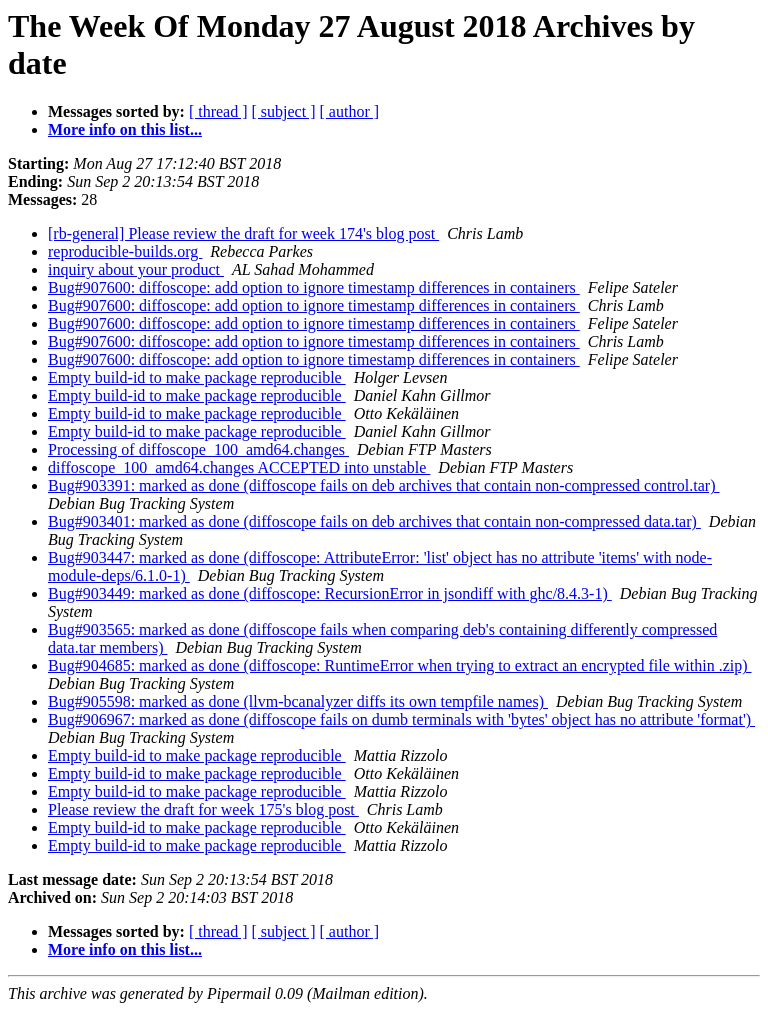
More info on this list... (125, 129)
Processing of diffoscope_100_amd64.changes (198, 449)
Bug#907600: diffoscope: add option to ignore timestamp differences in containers (314, 287)
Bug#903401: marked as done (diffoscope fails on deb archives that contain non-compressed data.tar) (374, 521)
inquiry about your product (136, 269)
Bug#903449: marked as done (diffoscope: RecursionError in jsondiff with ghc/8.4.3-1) (330, 593)
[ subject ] (284, 111)
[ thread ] (218, 111)
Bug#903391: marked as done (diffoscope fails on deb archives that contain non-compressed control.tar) (384, 485)
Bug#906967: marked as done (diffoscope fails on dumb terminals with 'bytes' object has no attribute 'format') (401, 719)
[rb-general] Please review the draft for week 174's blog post (243, 233)
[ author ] (350, 111)
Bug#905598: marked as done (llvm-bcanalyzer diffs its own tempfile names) (298, 701)
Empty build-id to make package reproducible (197, 377)
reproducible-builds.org (125, 251)
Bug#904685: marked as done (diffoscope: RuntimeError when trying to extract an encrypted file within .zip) (400, 665)
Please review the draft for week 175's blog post (203, 809)
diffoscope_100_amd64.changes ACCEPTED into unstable (239, 467)
